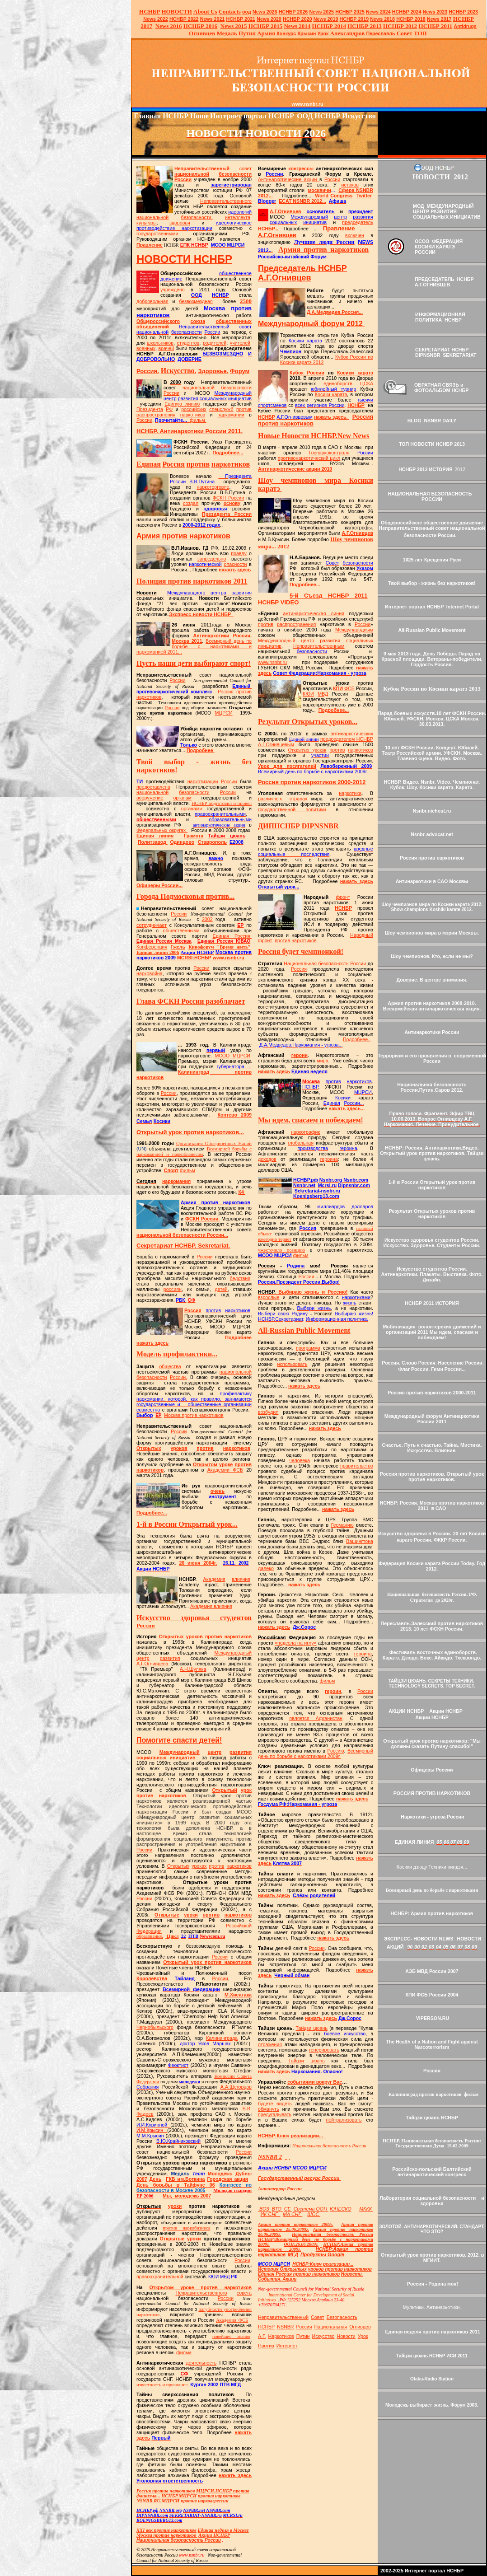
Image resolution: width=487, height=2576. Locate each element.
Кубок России (307, 372)
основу (232, 503)
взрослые (268, 1297)
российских (193, 409)
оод (246, 11)
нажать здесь (235, 569)
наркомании (230, 414)
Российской (239, 1925)
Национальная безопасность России (325, 963)
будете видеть (275, 2103)
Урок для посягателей (287, 766)
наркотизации (202, 781)
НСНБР (210, 957)
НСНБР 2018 (411, 19)
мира (322, 1060)
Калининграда (222, 2038)
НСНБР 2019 (354, 19)
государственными (157, 233)
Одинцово (182, 842)
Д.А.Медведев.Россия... (335, 312)
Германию (342, 1525)
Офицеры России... (159, 885)
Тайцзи (296, 2060)
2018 (382, 19)
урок (246, 1790)
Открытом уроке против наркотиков (201, 2287)
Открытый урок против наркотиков (207, 1962)
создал (190, 503)
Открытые (167, 1914)
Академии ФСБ (225, 1470)
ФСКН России (228, 497)
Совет (317, 2317)
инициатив (183, 1757)
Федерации (149, 1931)
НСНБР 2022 (184, 19)
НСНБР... (271, 228)
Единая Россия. (232, 936)
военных (145, 348)
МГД (293, 2254)
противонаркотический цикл (309, 458)
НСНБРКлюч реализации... (290, 2135)
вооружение (149, 797)
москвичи (319, 190)
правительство (356, 1465)
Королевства (151, 1978)
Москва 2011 (187, 641)
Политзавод (152, 842)
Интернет (287, 2345)
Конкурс (286, 33)
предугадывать (274, 2114)
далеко (266, 1568)
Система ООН (311, 2208)
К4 (241, 1192)
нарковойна (149, 973)
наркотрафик (305, 1132)
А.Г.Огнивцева (152, 1663)
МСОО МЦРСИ (232, 1055)
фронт (343, 897)
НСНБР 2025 (350, 11)
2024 (385, 11)
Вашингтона (359, 1541)
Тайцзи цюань (311, 2028)
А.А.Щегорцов (236, 2087)
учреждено (172, 289)
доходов (267, 1159)
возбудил (268, 1412)
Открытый (224, 1790)
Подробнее (201, 750)
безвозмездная (196, 301)
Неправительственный (201, 168)
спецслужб (221, 409)
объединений (152, 326)
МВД (323, 694)
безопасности (235, 174)
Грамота (193, 835)
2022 (155, 19)
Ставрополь (212, 842)
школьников (160, 343)
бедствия (240, 1278)
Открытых (148, 1448)
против (244, 409)
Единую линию (182, 404)
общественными (181, 930)
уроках (199, 1866)
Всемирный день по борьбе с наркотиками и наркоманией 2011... (194, 646)
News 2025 (321, 11)
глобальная (301, 1142)
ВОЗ (264, 2208)
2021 (212, 19)
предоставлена (153, 787)
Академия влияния (211, 1606)
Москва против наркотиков (194, 1415)
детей (221, 1289)
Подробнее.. (356, 1039)
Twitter (364, 195)
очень (218, 1491)
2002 (207, 919)
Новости (346, 2336)
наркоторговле (213, 487)
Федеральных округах (161, 830)
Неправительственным (318, 646)
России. (178, 1377)
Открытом (205, 1464)
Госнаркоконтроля (329, 452)
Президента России (227, 514)
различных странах (282, 798)
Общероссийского (158, 321)
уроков (179, 1448)
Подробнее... (228, 452)
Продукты (322, 2254)
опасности (235, 564)
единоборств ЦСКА (348, 383)
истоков (350, 184)
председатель (357, 222)
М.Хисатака (238, 1994)
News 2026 (265, 11)
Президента (149, 409)
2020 (269, 19)
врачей (166, 348)
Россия (192, 1310)
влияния (241, 1579)
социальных (151, 1757)
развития (170, 1658)
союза (198, 321)
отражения (270, 2044)
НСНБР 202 (293, 11)
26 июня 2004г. (198, 1563)
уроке (226, 1464)
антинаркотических (352, 733)
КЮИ (308, 694)
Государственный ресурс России (299, 2178)
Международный (233, 1652)
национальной (191, 174)
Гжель (177, 946)
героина (329, 1159)
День (156, 2179)
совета (244, 2292)
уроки (191, 1914)
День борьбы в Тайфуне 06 (175, 2185)
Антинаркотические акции (288, 179)
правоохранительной (160, 2276)
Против (266, 2345)
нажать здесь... (346, 1108)
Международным (354, 629)
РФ (169, 409)
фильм (197, 420)
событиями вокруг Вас (314, 2082)
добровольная (152, 301)
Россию (335, 1750)
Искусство (323, 2336)
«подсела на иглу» (295, 1643)
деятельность (201, 2363)
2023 (435, 11)
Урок (323, 33)
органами (191, 808)
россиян (173, 1289)
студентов (188, 343)
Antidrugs (465, 26)
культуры (146, 222)
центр (143, 1658)
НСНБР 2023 (463, 11)
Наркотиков (281, 2336)
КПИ (338, 688)
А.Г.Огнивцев (285, 211)
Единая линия (154, 835)
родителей (214, 343)
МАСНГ (292, 2214)
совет (245, 168)
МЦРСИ (224, 712)
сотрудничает (151, 925)
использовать (292, 1364)
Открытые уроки (180, 2238)
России (183, 179)
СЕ (288, 2208)
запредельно (211, 558)
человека (299, 1460)
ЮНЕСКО (340, 2208)
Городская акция (227, 2179)
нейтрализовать (344, 2120)
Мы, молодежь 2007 (187, 2195)
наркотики (350, 793)
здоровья (179, 222)
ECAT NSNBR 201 (299, 201)
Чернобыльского (154, 2027)
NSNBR (285, 2326)
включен (354, 235)
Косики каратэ (355, 372)
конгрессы (301, 168)
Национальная (330, 2326)
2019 (326, 19)
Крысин (307, 33)
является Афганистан (315, 1718)
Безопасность (342, 2317)
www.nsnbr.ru (272, 662)
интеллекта (237, 217)
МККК (366, 2208)
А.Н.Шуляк (193, 1669)
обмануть (268, 2109)
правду (239, 553)
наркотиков (192, 414)
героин (299, 1055)
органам (182, 797)
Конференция (151, 946)
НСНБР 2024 (406, 11)
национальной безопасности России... (182, 1235)
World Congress (333, 195)
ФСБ (349, 688)
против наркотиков (295, 940)
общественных (234, 321)
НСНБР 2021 (240, 19)
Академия (214, 1579)
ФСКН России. (202, 1218)
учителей (240, 343)
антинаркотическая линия (313, 613)
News (372, 11)
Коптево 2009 (234, 1114)
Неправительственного (226, 201)
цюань (317, 2060)
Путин (303, 2336)
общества (170, 1366)
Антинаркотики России (221, 635)
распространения (155, 414)
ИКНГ (271, 2214)
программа (308, 1348)
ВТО (277, 2208)
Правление (149, 245)
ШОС (313, 2214)
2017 (439, 19)
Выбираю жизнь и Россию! (302, 1292)
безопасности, (196, 217)
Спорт (171, 1170)
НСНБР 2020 (297, 19)
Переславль (380, 33)
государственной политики (292, 809)
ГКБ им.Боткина (185, 2179)
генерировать (324, 2049)
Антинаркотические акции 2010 (295, 469)
